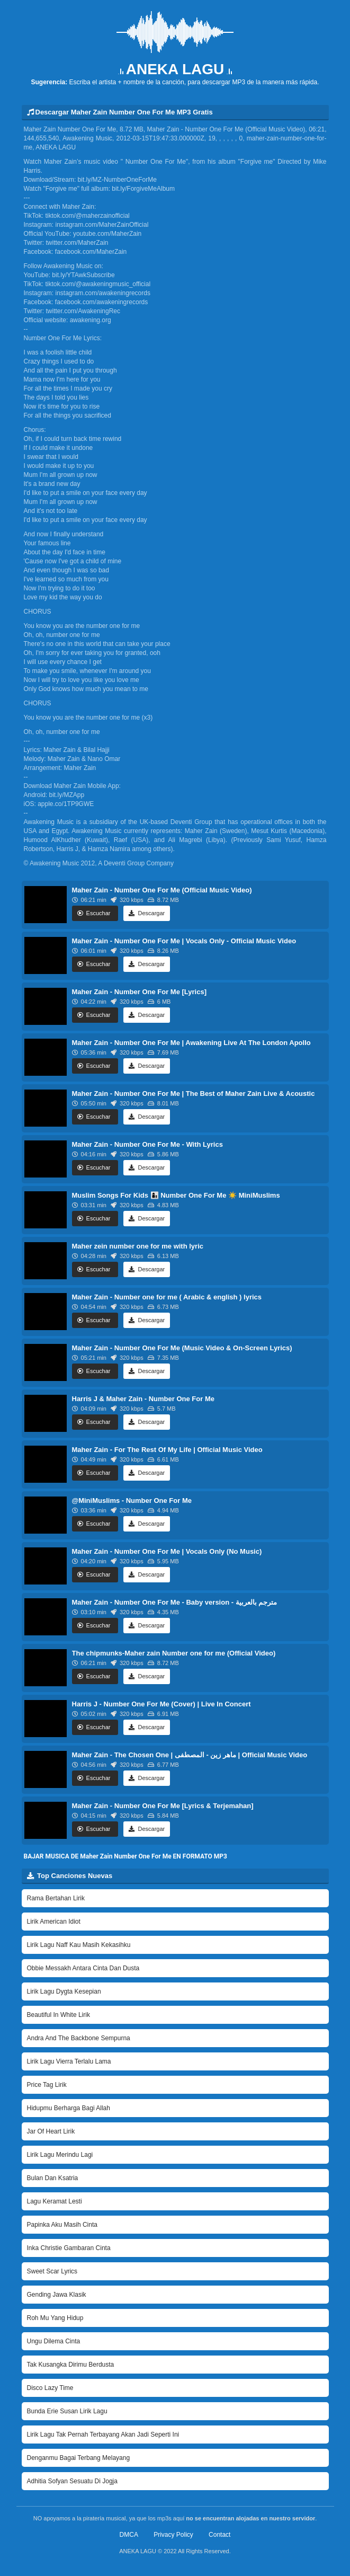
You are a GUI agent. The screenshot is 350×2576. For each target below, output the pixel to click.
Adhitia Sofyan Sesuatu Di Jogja (72, 2481)
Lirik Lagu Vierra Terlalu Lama (69, 2061)
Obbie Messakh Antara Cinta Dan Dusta (83, 1968)
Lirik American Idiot (53, 1921)
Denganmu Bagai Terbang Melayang (78, 2458)
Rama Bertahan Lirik (56, 1898)
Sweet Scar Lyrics (52, 2271)
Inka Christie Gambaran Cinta (69, 2248)
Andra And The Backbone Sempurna (78, 2038)
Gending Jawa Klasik (56, 2294)
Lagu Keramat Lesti (54, 2201)
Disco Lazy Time (50, 2388)
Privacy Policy (173, 2534)
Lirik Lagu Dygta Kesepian (64, 1991)
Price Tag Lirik (47, 2084)
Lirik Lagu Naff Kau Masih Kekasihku (79, 1945)
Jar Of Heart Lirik (51, 2131)
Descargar (147, 913)
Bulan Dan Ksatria (52, 2178)
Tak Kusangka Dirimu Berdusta (70, 2364)
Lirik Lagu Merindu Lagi (60, 2154)
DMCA (129, 2534)
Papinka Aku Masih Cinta (62, 2224)
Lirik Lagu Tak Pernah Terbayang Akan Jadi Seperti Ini (103, 2434)
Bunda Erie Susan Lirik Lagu (67, 2411)
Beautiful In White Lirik (58, 2015)
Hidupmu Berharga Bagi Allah (68, 2108)
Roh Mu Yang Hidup (55, 2318)
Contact (219, 2534)
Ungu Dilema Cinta (53, 2341)
